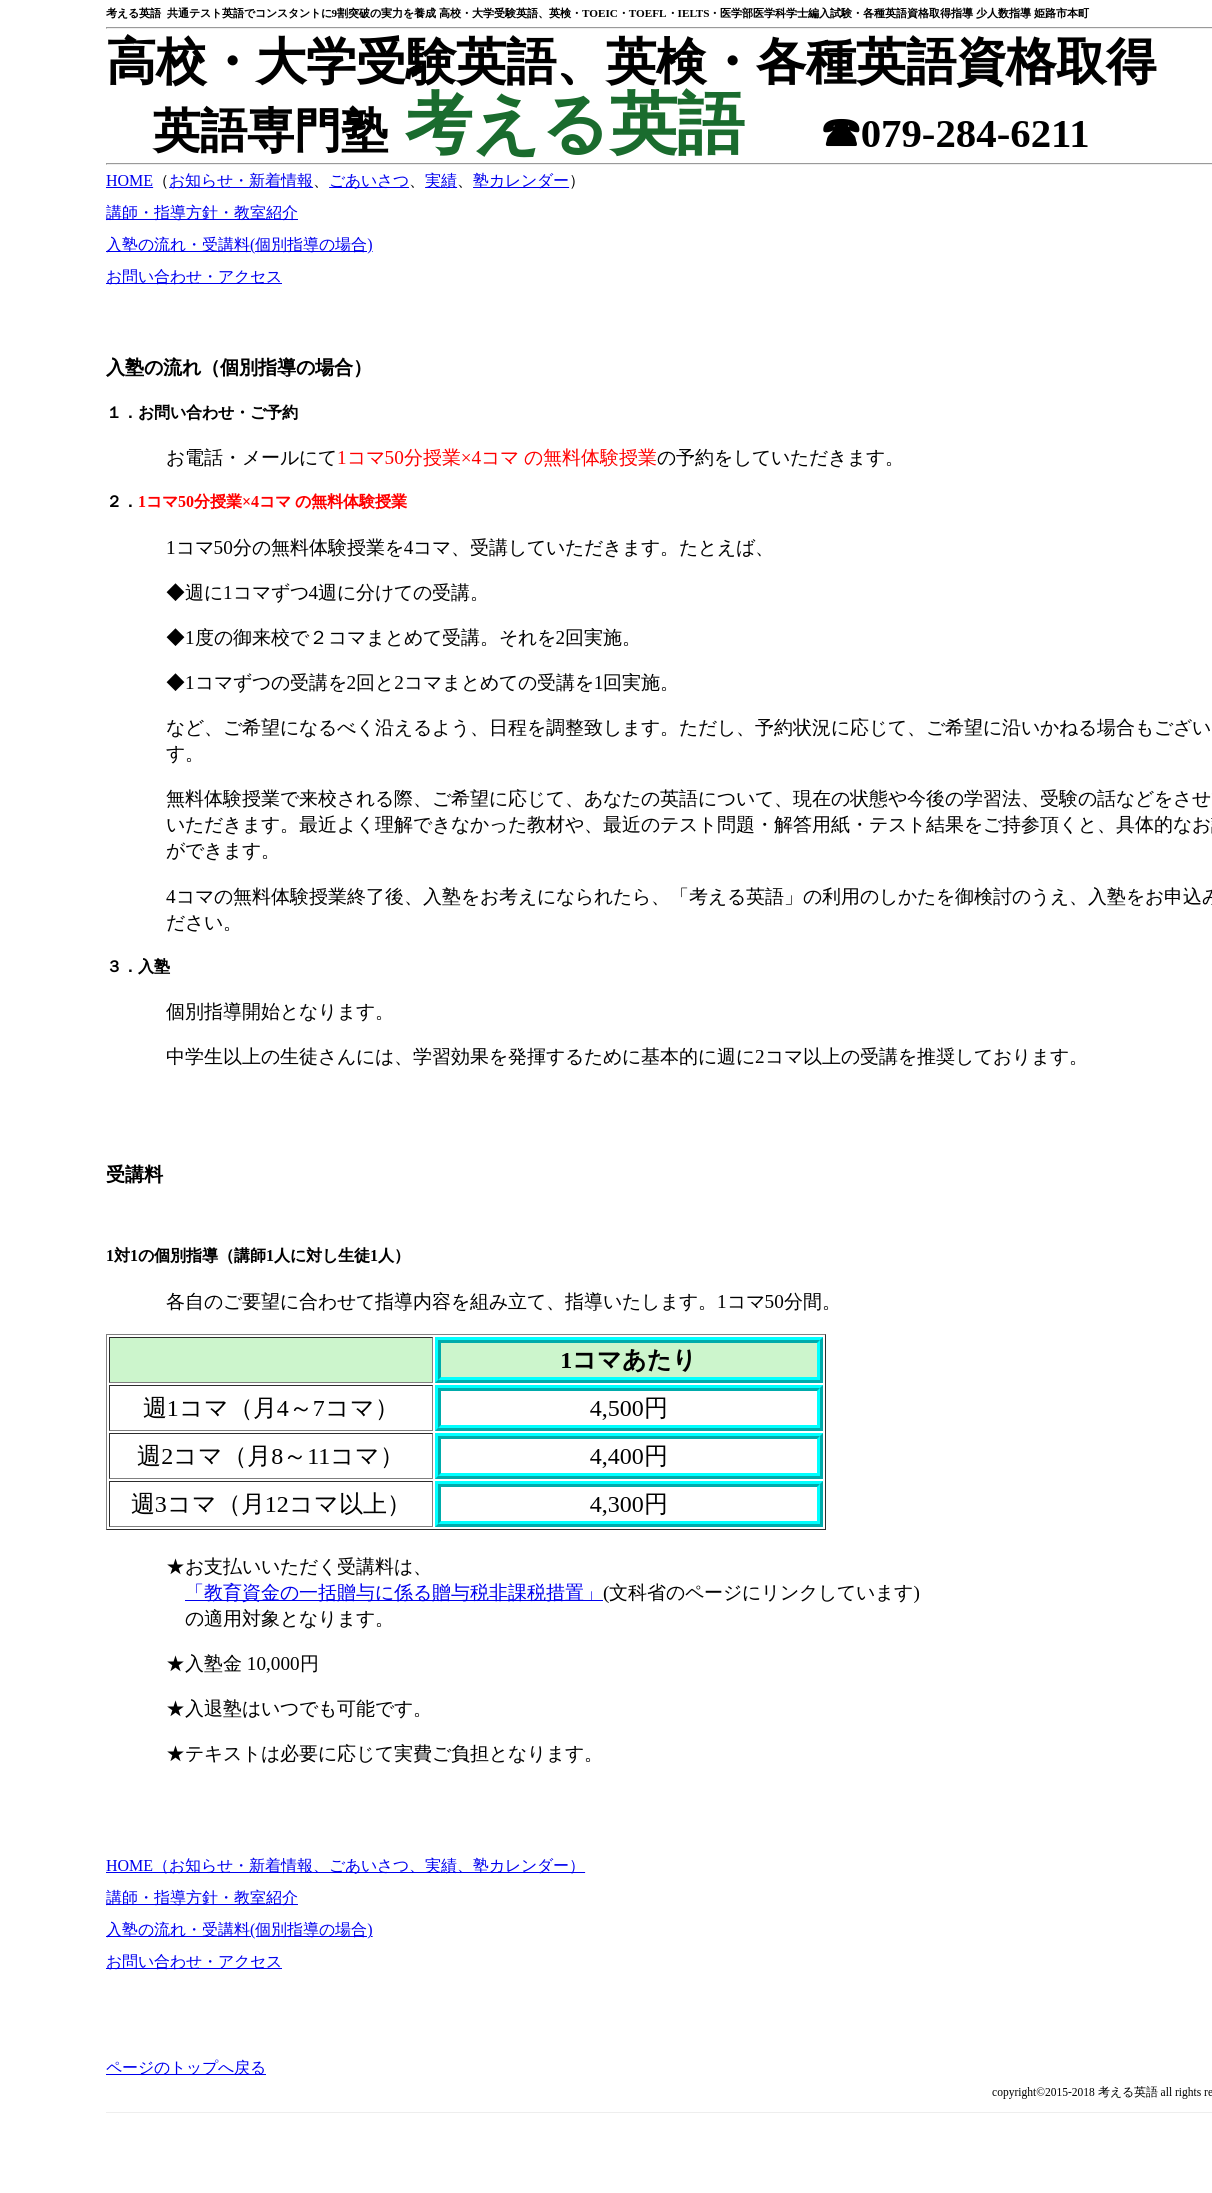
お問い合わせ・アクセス (194, 276)
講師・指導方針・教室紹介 (202, 212)
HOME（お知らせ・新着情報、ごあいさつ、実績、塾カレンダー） (345, 1865)
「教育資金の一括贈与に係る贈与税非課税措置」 (394, 1592)
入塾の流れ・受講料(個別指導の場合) (239, 244)
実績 (441, 180)
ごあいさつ (369, 180)
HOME (129, 180)
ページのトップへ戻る (186, 2067)
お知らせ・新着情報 (241, 180)
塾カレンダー (521, 180)
